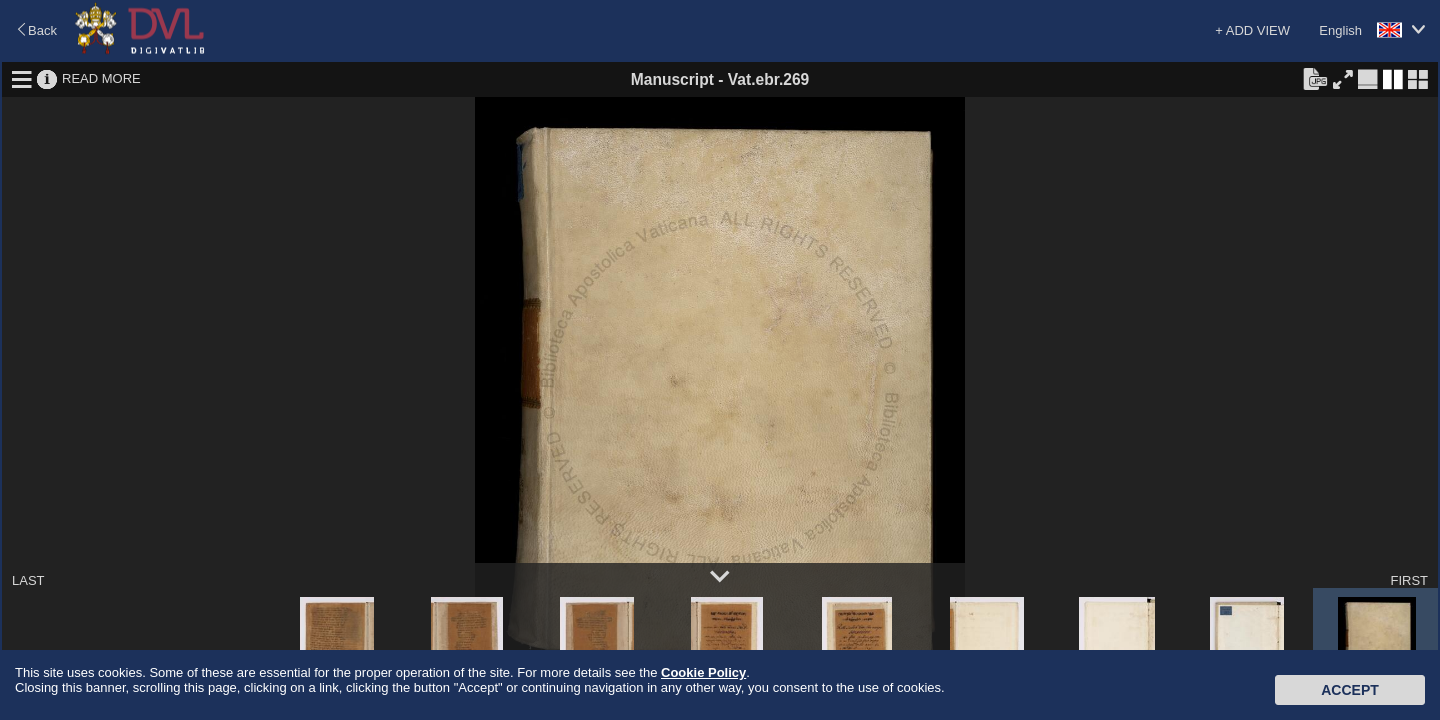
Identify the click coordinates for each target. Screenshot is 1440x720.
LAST (28, 580)
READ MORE (101, 78)
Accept (1350, 690)
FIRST (1409, 580)
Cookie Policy (703, 672)
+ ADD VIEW (1252, 30)
